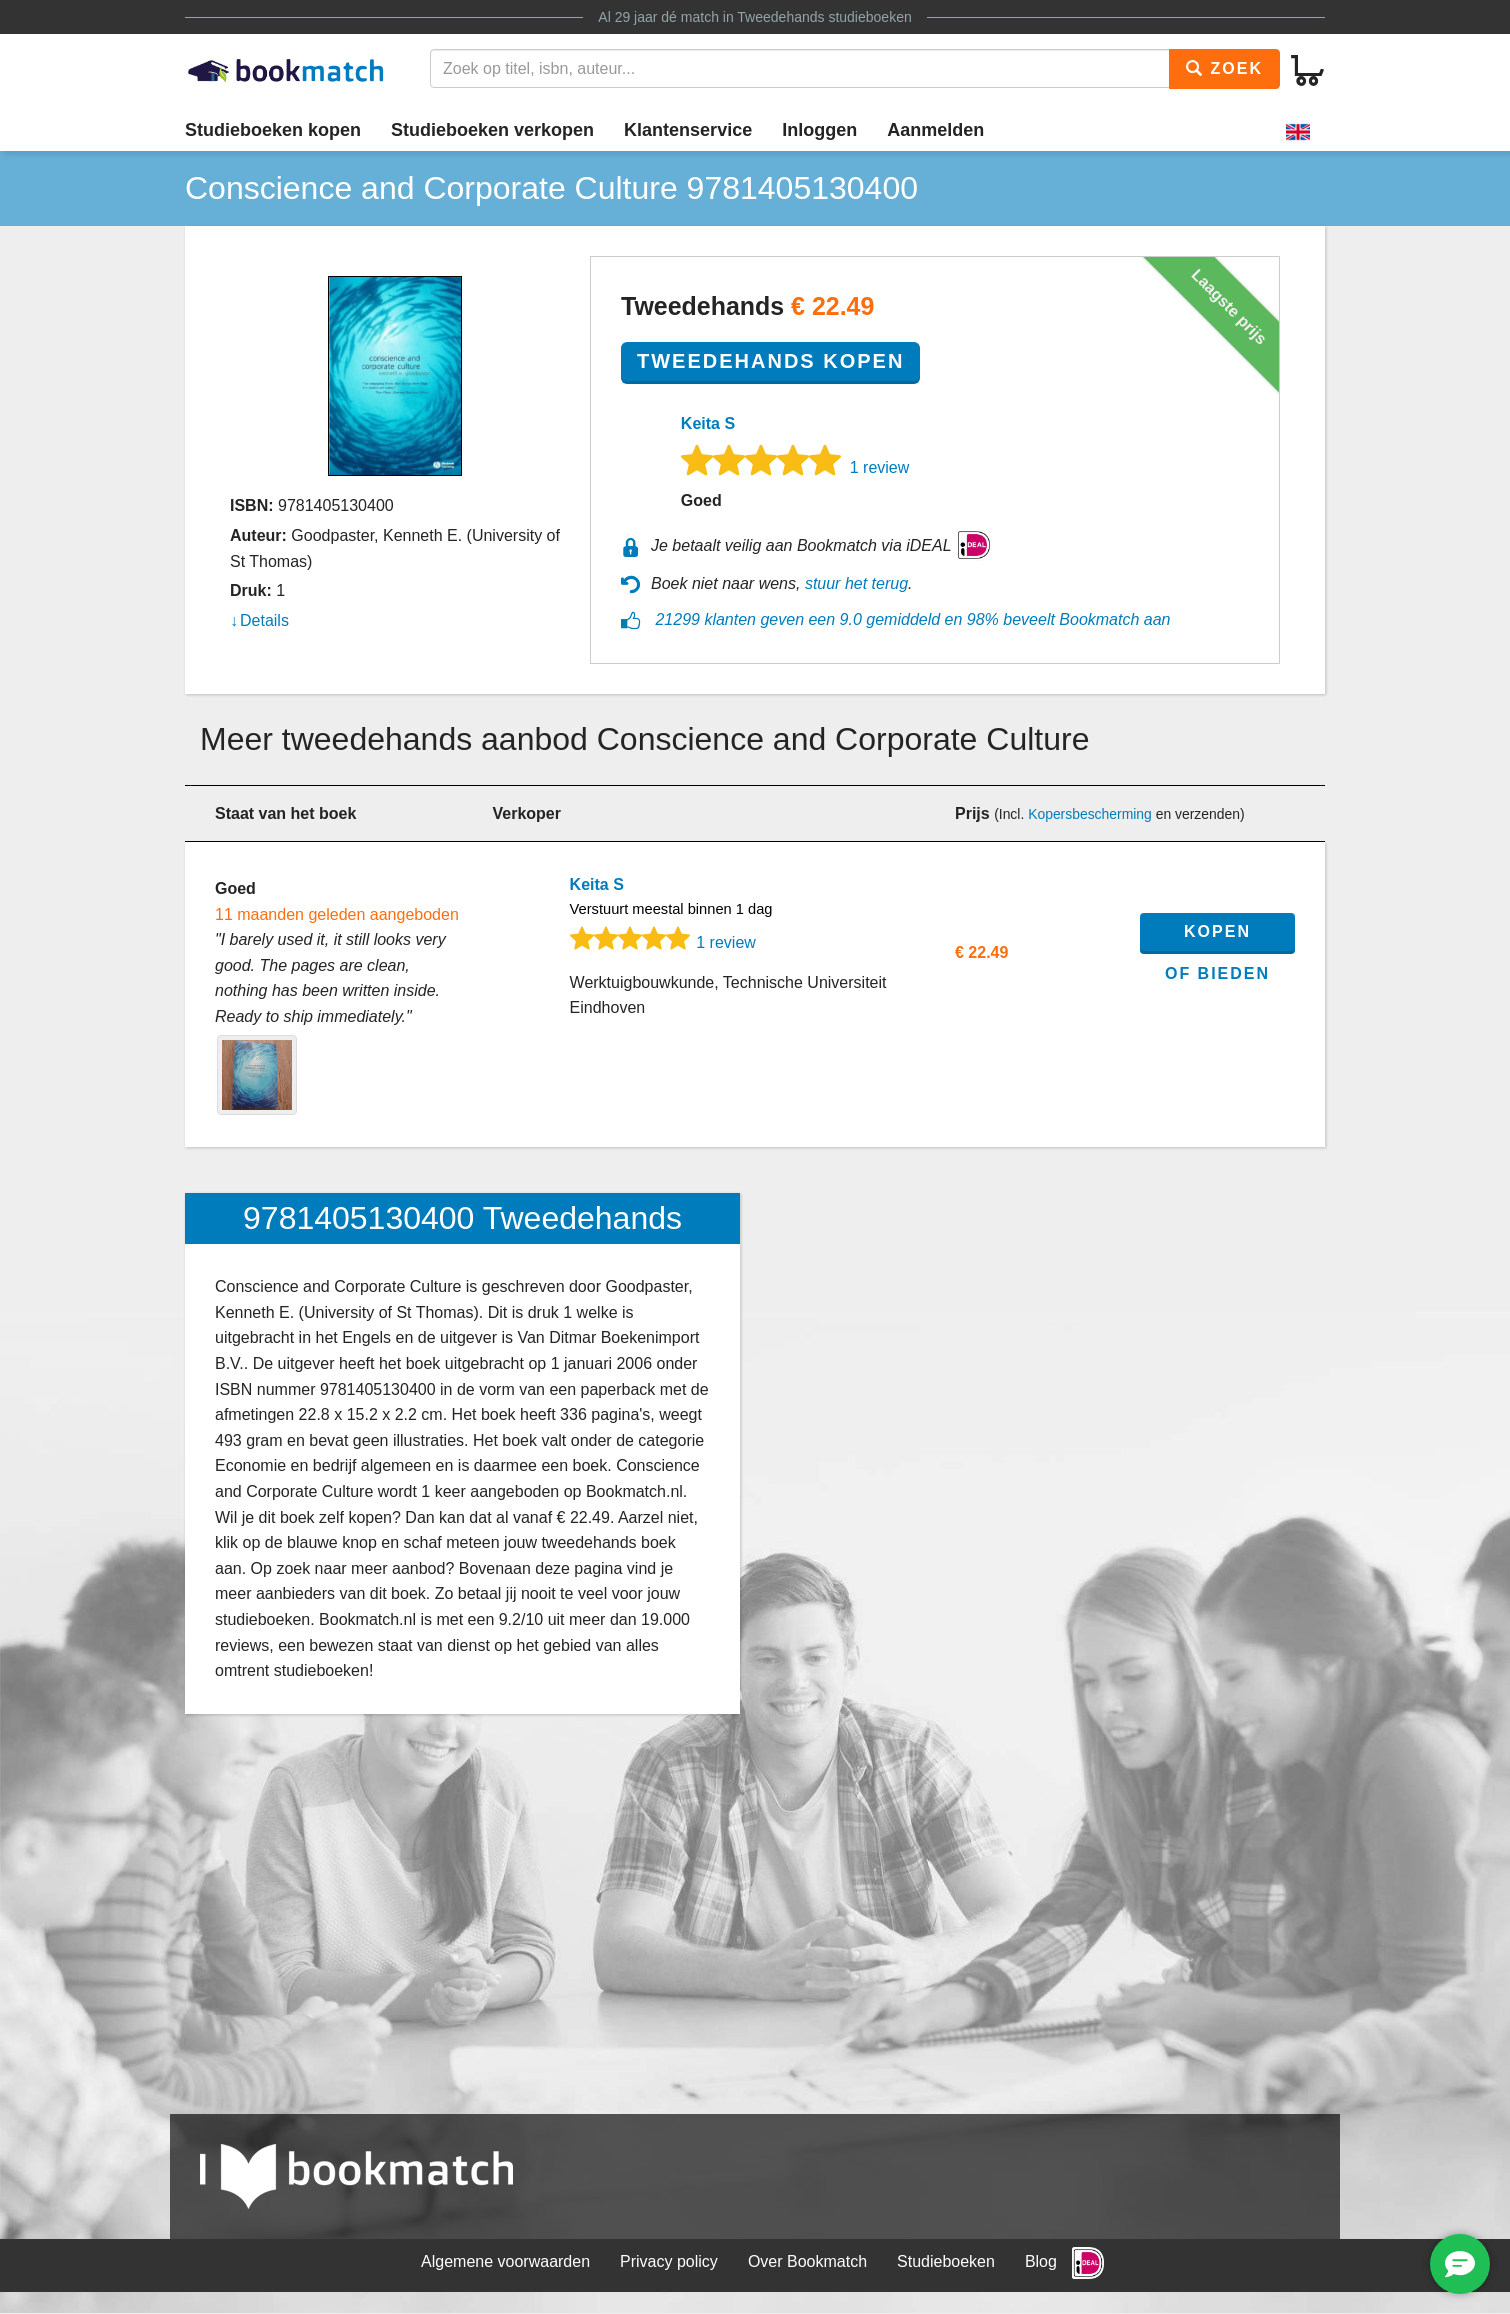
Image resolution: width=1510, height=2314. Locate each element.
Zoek (1224, 68)
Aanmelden (935, 130)
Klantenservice (688, 130)
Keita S (708, 423)
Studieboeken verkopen (492, 130)
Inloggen (819, 130)
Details (264, 620)
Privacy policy (669, 2261)
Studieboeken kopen (273, 130)
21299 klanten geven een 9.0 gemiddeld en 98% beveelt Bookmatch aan (912, 619)
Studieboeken (946, 2261)
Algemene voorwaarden (505, 2261)
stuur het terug (856, 583)
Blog (1041, 2261)
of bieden (1217, 973)
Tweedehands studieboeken (824, 17)
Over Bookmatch (807, 2261)
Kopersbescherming (1090, 814)
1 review (880, 467)
